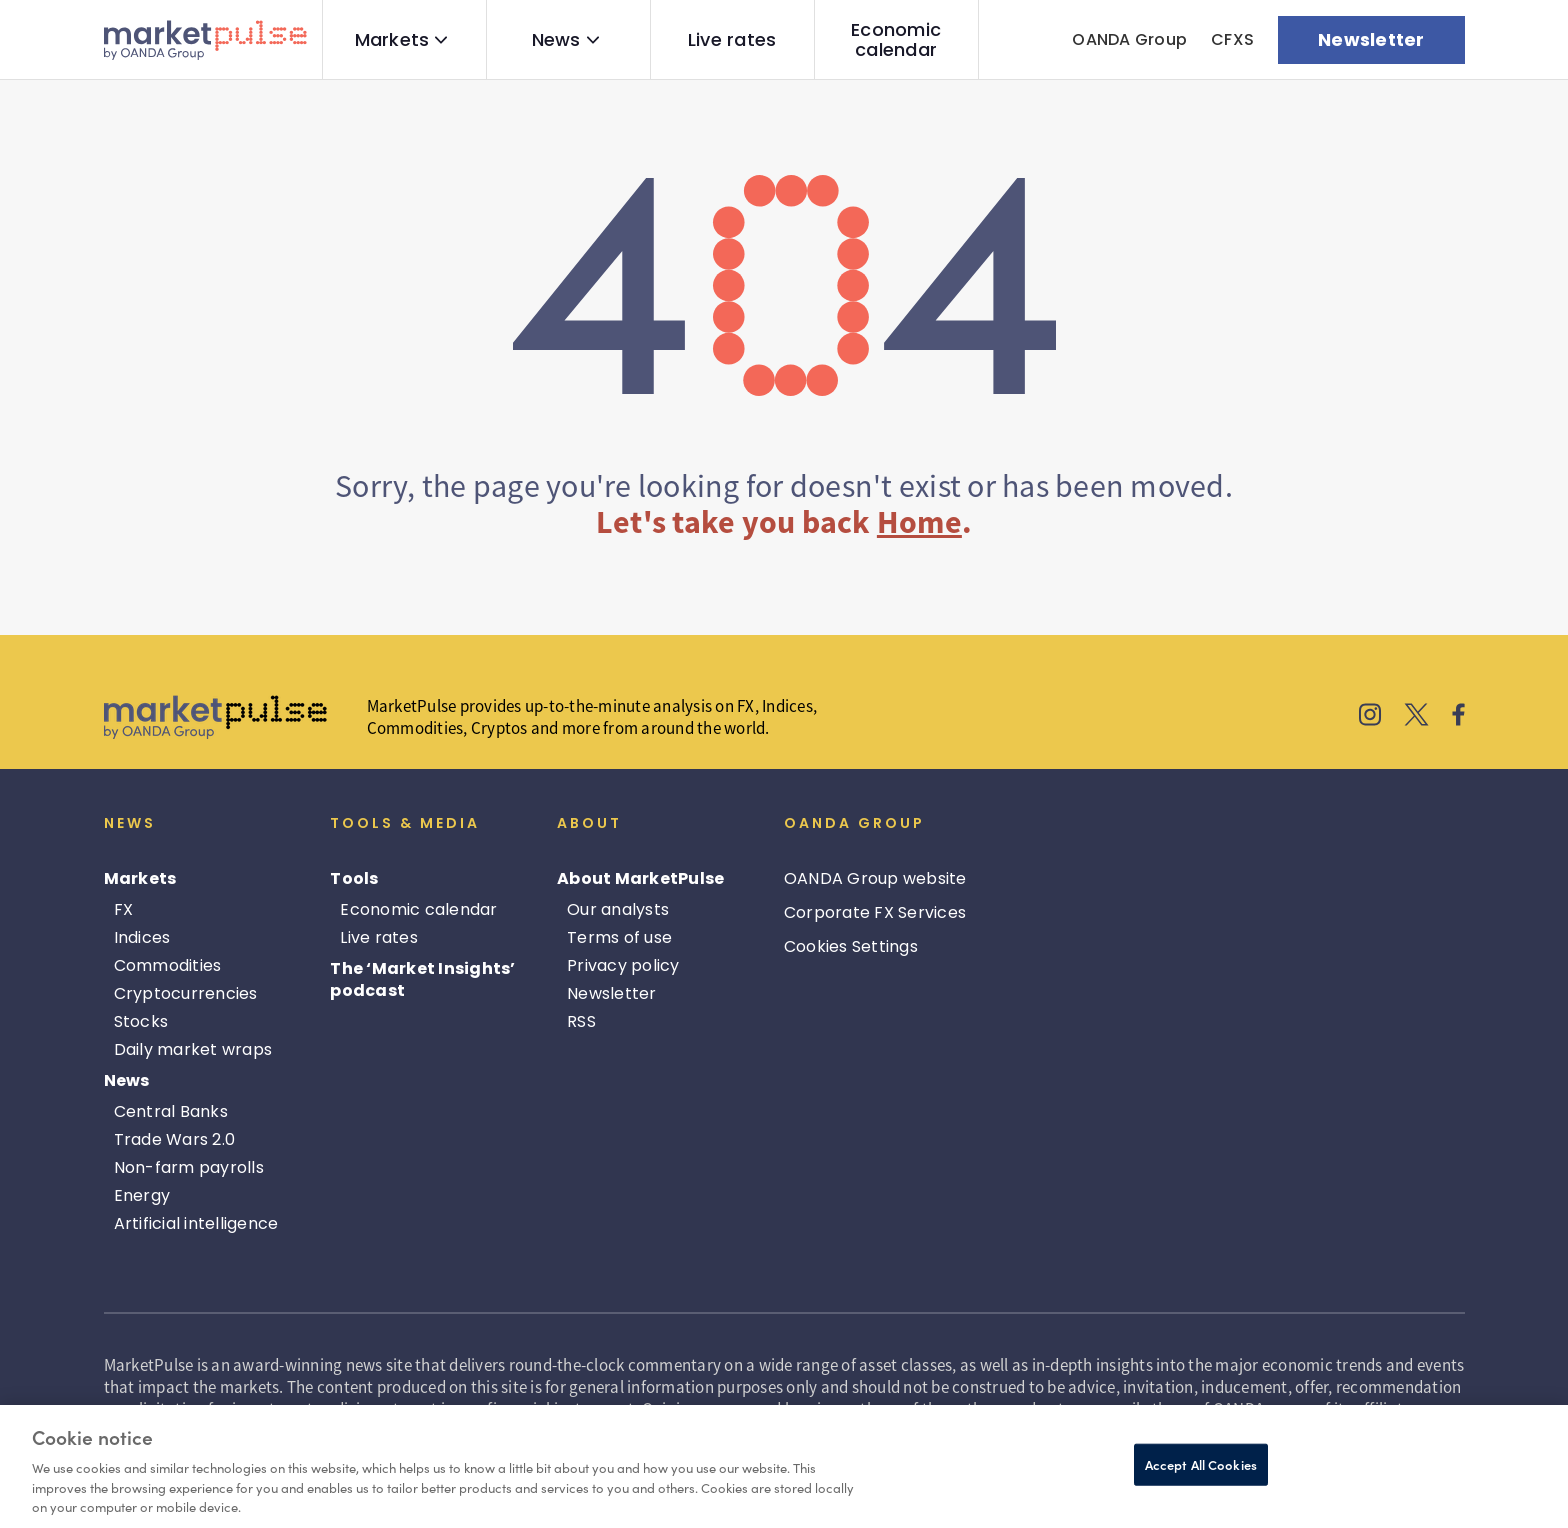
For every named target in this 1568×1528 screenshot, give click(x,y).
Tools (354, 878)
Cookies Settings (851, 946)
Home (919, 522)
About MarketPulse (640, 878)
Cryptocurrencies (186, 993)
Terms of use (619, 937)
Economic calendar (896, 40)
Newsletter (612, 993)
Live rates (732, 40)
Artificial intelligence (196, 1223)
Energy (142, 1195)
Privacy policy (623, 965)
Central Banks (171, 1111)
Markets (392, 40)
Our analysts (618, 909)
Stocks (141, 1021)
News (556, 40)
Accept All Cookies (1201, 1464)
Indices (142, 937)
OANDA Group (1129, 39)
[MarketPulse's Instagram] (1370, 717)
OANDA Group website (875, 878)
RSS (581, 1021)
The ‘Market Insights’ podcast (422, 979)
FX (124, 909)
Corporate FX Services (875, 912)
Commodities (168, 965)
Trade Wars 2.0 (175, 1139)
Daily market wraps (193, 1049)
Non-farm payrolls (189, 1167)
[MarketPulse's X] (1417, 717)
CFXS (1232, 39)
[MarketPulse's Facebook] (1458, 717)
